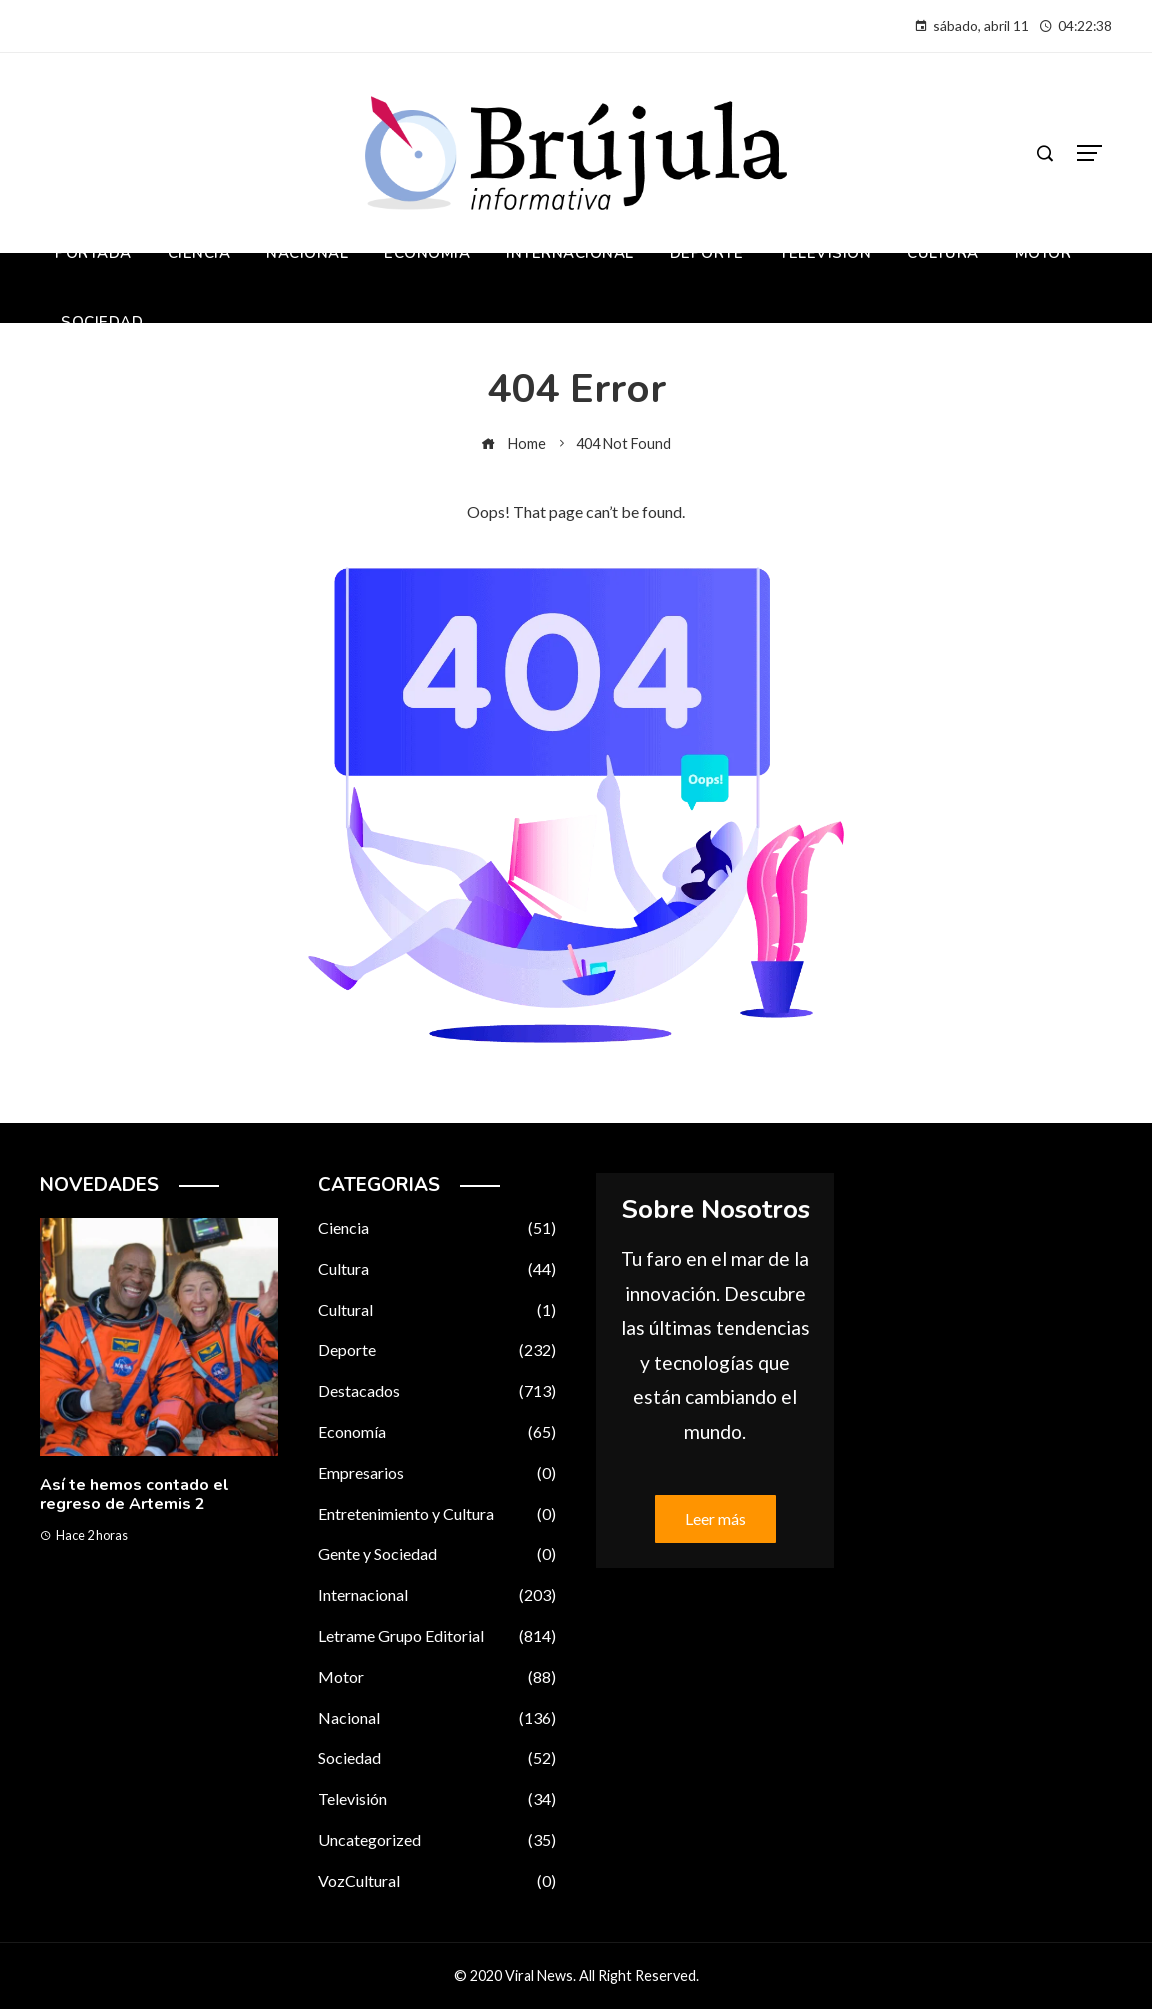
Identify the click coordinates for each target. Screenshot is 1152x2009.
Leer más (715, 1518)
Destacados (437, 1391)
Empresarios (437, 1473)
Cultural (437, 1310)
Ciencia (437, 1228)
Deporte (437, 1350)
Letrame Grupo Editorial (437, 1636)
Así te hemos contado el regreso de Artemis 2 (134, 1494)
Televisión (437, 1799)
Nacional (437, 1718)
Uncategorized (437, 1840)
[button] (119, 1630)
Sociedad (437, 1758)
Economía (437, 1432)
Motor (437, 1677)
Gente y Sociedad (437, 1554)
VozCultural (437, 1881)
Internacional (437, 1595)
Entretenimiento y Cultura (437, 1514)
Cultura (437, 1269)
